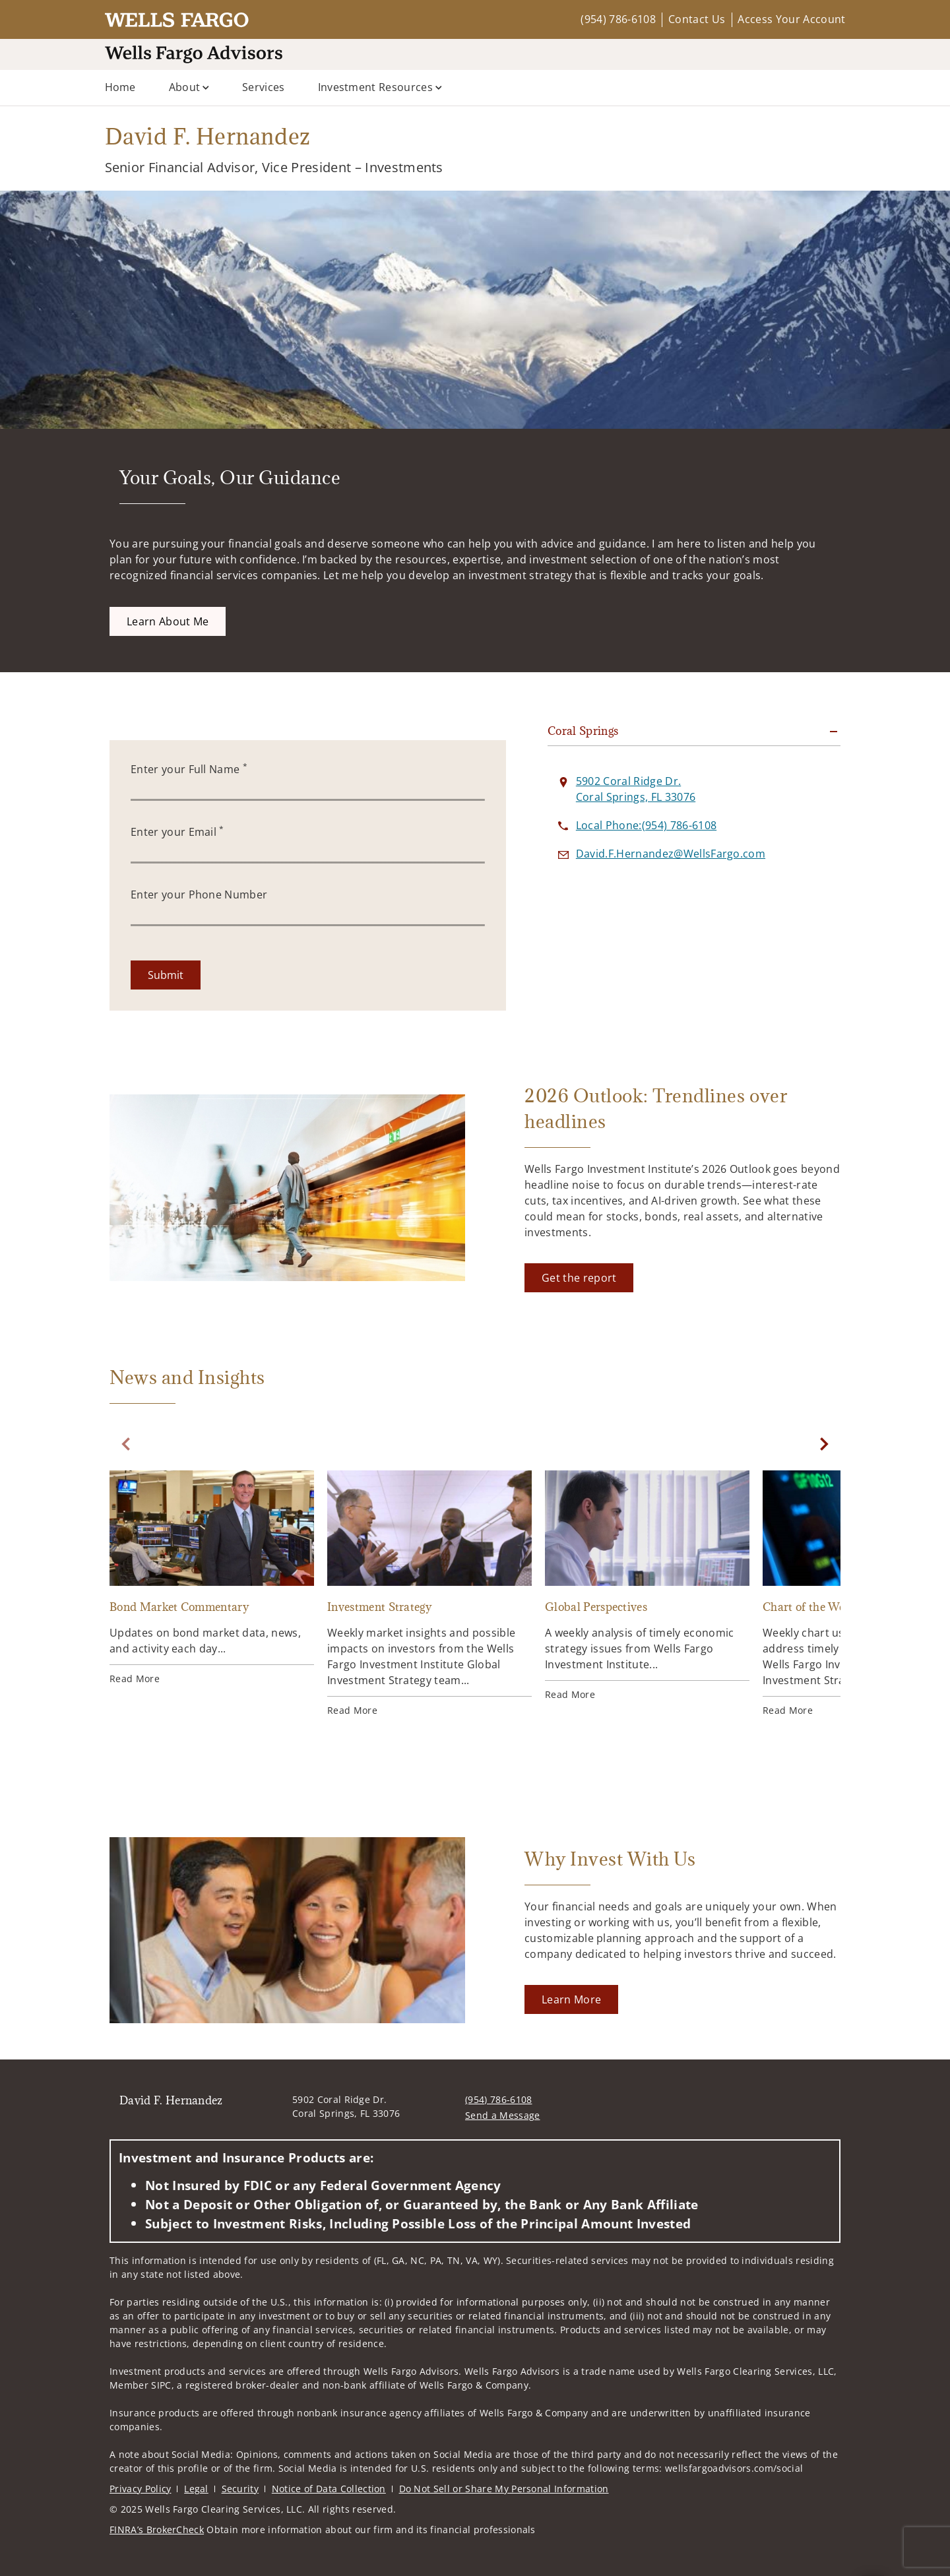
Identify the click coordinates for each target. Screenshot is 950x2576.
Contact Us (696, 19)
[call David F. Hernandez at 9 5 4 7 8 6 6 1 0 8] (646, 825)
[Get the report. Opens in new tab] (578, 1277)
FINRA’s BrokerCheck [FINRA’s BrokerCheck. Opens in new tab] (157, 2529)
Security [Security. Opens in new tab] (240, 2488)
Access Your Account (791, 19)
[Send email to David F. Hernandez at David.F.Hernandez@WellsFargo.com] (670, 853)
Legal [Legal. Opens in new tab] (196, 2488)
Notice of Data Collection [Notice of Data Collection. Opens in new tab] (329, 2488)
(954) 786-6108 (618, 19)
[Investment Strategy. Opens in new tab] (429, 1593)
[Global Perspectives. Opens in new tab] (647, 1585)
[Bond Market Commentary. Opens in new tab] (212, 1577)
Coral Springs (583, 731)
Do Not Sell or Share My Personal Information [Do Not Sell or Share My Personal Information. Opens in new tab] (504, 2488)
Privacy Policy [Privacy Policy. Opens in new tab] (140, 2488)
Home (120, 87)
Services (263, 87)
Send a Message (502, 2115)
